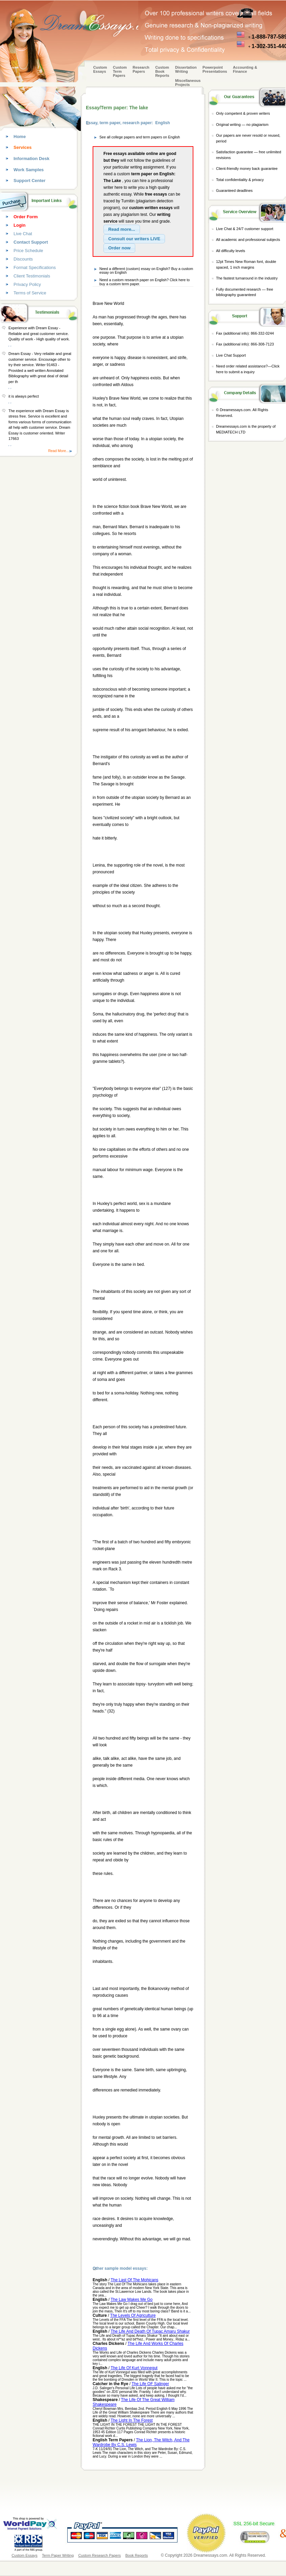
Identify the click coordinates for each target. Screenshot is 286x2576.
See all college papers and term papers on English (139, 137)
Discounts (23, 259)
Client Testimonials (32, 275)
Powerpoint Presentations (214, 69)
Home (20, 136)
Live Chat (23, 233)
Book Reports (136, 2555)
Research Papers (141, 69)
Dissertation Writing (186, 69)
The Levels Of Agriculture (133, 2315)
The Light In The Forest (132, 2420)
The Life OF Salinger (150, 2383)
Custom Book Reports (162, 71)
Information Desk (31, 158)
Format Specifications (35, 267)
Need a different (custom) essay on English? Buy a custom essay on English (146, 271)
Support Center (30, 180)
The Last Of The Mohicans (134, 2280)
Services (23, 147)
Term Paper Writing (58, 2555)
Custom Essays (100, 69)
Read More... (58, 451)
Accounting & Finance (245, 69)
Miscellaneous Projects (187, 83)
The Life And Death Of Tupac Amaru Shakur (150, 2331)
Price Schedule (28, 250)
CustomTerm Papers (120, 71)
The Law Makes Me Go (131, 2299)
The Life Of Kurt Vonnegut (134, 2368)
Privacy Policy (27, 284)
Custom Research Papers (99, 2555)
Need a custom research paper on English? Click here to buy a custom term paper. (144, 282)
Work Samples (29, 169)
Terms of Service (30, 292)
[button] (121, 229)
